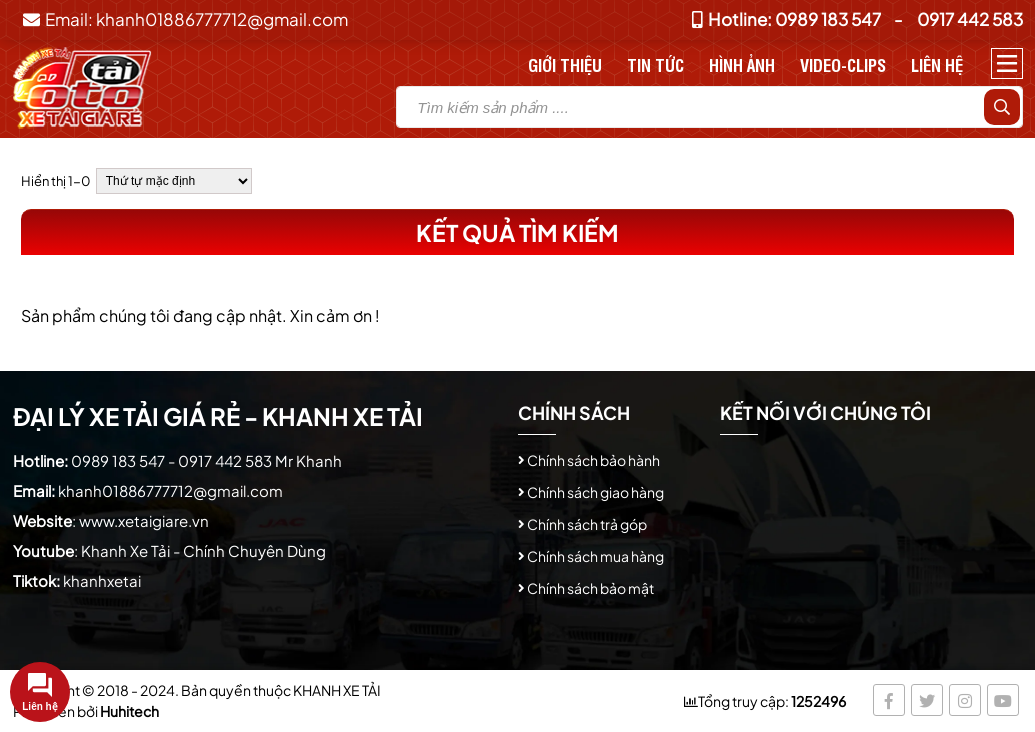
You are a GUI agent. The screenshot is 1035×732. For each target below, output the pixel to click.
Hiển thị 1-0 (56, 181)
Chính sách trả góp (587, 524)
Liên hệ (937, 64)
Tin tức (655, 64)
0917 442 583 (970, 19)
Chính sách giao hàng (595, 492)
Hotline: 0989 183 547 (786, 19)
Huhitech (129, 711)
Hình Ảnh (742, 64)
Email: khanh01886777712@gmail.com (185, 19)
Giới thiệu (565, 64)
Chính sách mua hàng (595, 556)
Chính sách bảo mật (590, 588)
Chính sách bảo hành (593, 460)
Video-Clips (843, 64)
